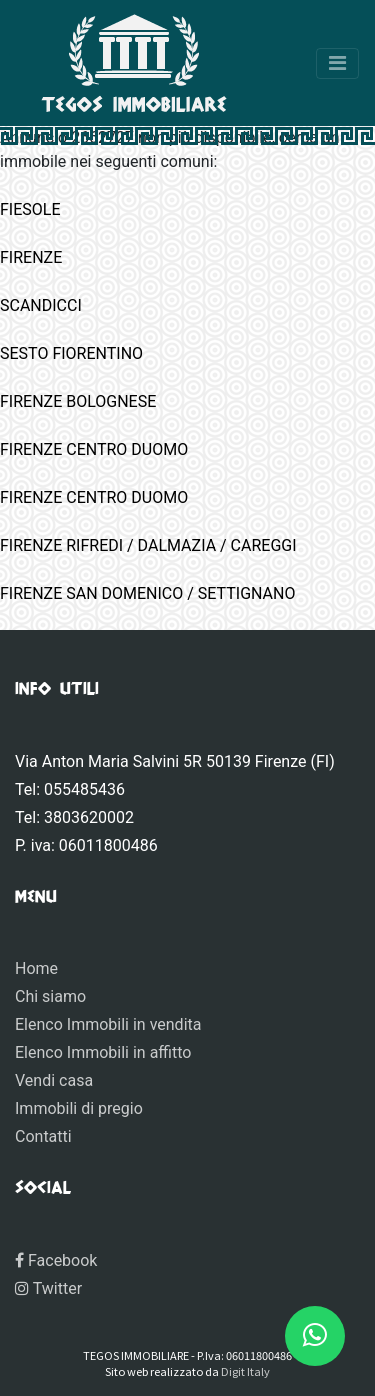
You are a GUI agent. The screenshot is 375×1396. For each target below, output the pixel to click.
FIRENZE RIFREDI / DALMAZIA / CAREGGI (148, 545)
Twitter (48, 1288)
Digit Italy (245, 1371)
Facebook (56, 1260)
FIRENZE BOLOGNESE (78, 401)
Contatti (43, 1136)
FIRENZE (31, 257)
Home (36, 968)
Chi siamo (50, 996)
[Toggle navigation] (337, 63)
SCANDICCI (41, 305)
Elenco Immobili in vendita (108, 1024)
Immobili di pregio (79, 1108)
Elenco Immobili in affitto (103, 1052)
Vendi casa (54, 1080)
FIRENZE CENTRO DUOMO (94, 449)
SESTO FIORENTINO (71, 353)
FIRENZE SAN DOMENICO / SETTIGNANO (147, 593)
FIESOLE (30, 209)
